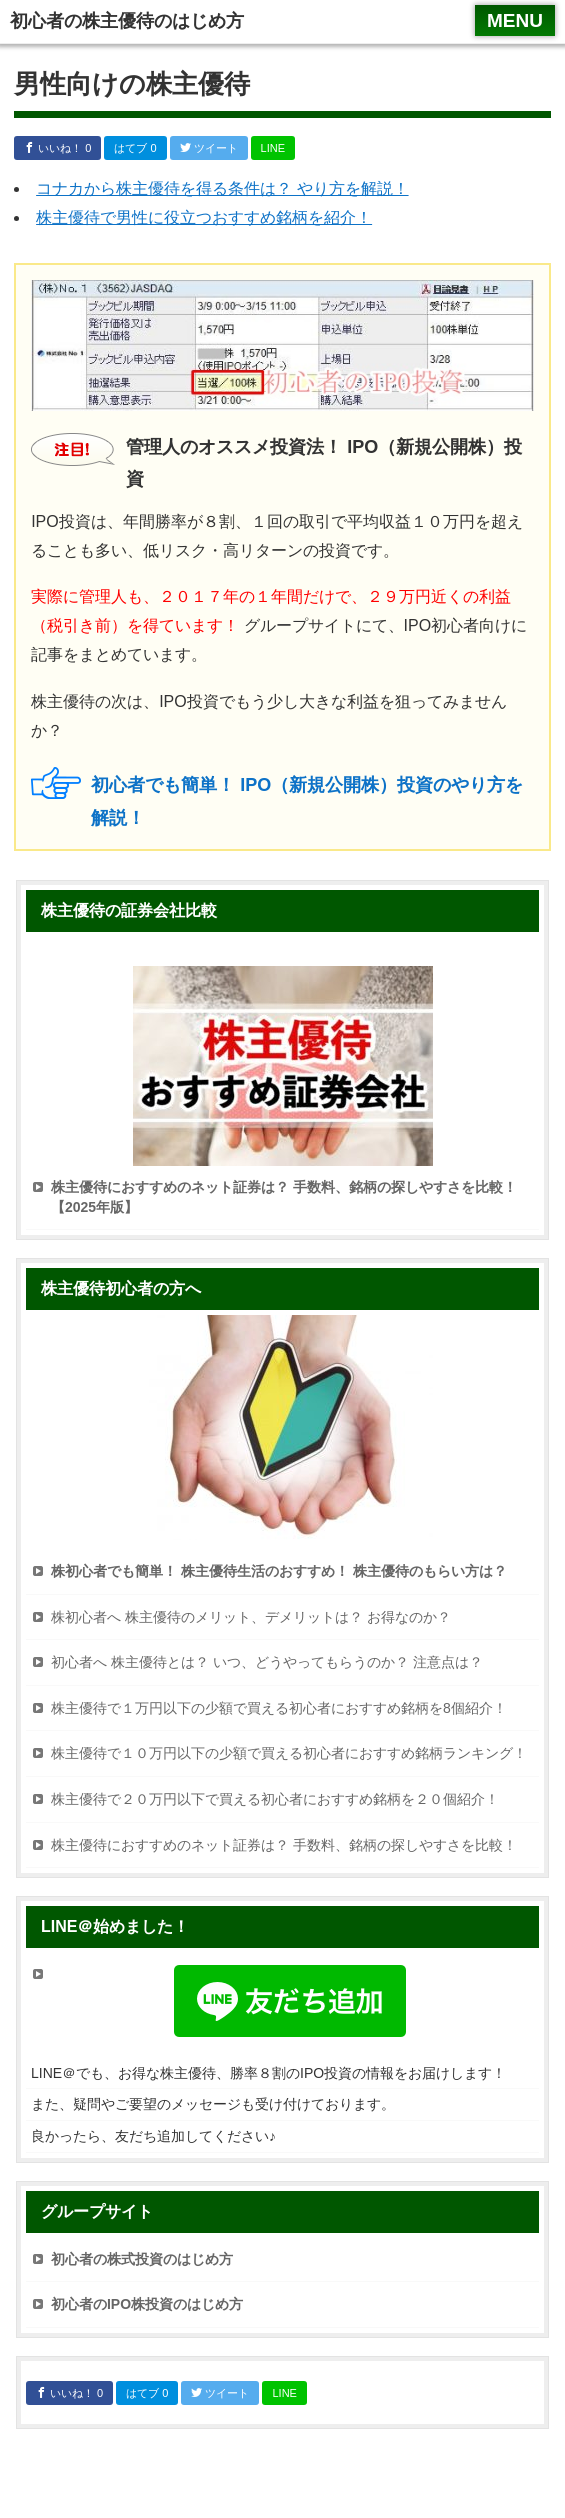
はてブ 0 (135, 148)
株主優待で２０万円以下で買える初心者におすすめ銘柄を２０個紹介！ (275, 1799)
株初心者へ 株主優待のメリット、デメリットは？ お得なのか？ (251, 1617)
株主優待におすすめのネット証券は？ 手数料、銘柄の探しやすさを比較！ (284, 1845)
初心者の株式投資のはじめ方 (142, 2259)
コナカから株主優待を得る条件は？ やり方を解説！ (222, 188)
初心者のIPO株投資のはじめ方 (147, 2304)
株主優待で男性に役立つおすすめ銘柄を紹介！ (204, 217)
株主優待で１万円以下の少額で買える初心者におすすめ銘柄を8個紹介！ (279, 1708)
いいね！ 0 (57, 148)
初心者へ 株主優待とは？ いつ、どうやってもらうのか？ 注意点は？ (267, 1662)
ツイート (209, 148)
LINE (273, 148)
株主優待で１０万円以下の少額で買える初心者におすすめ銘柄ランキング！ (289, 1753)
